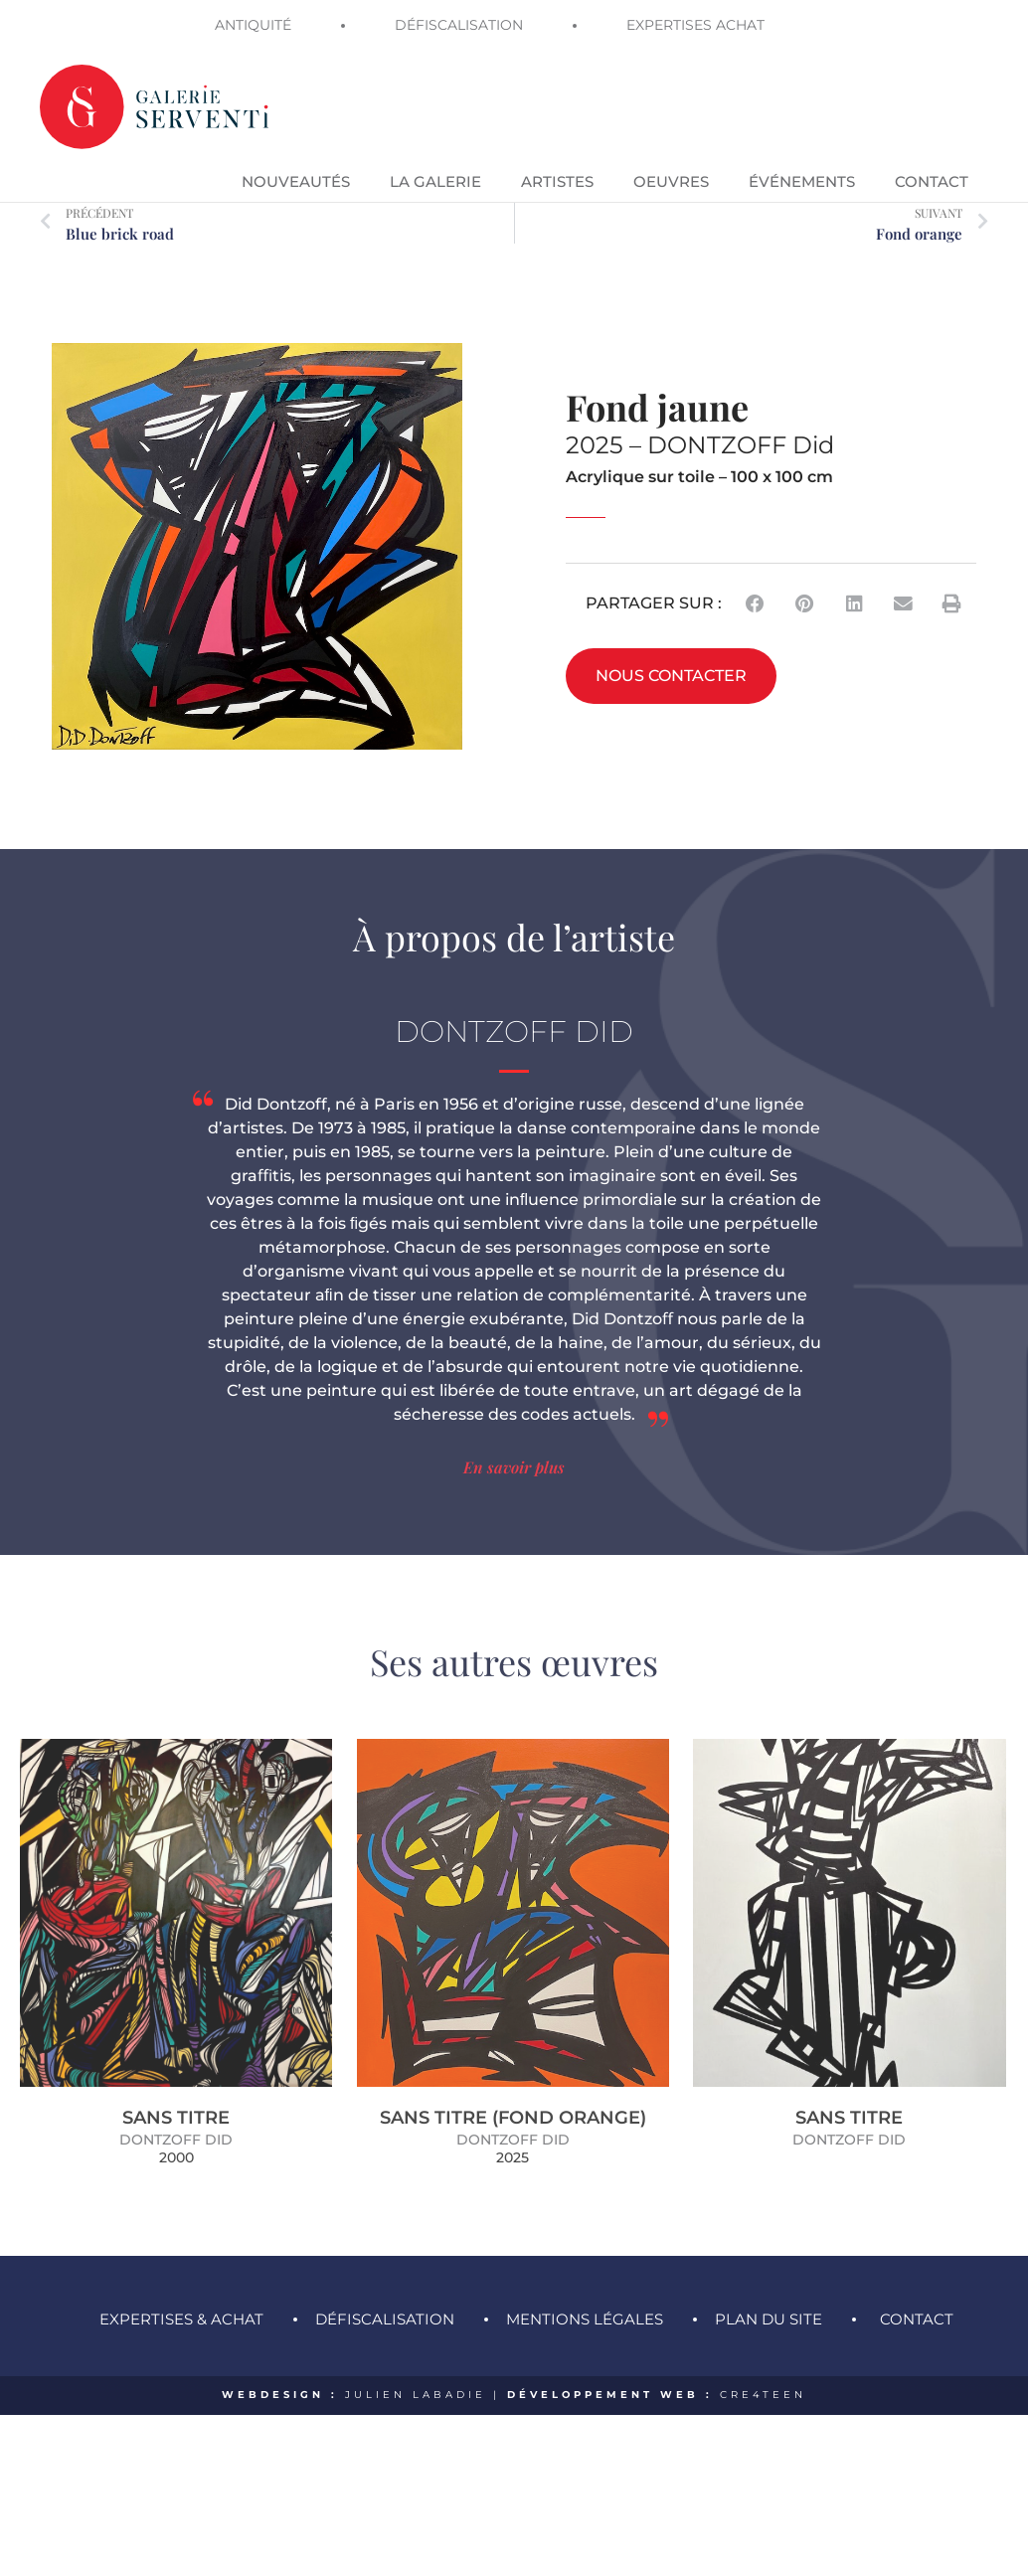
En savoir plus (514, 1445)
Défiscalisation (384, 2297)
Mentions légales (584, 2297)
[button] (755, 581)
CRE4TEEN (763, 2372)
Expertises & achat (181, 2297)
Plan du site (768, 2297)
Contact (916, 2297)
